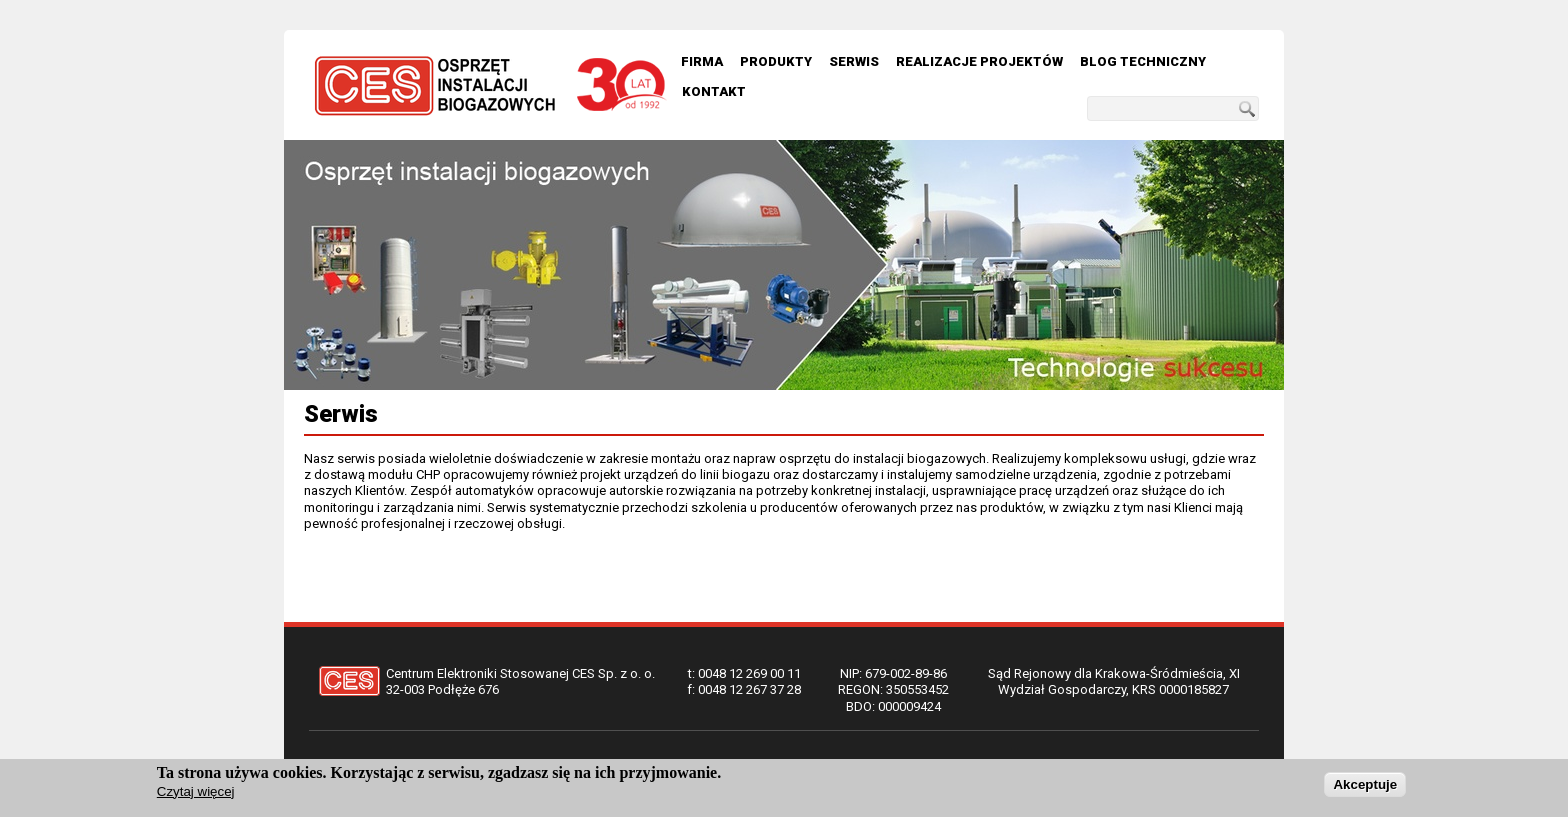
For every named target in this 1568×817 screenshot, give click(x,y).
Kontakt (714, 91)
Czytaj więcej (196, 791)
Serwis (854, 61)
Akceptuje (1365, 784)
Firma (702, 61)
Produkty (776, 61)
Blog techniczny (1143, 61)
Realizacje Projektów (979, 61)
